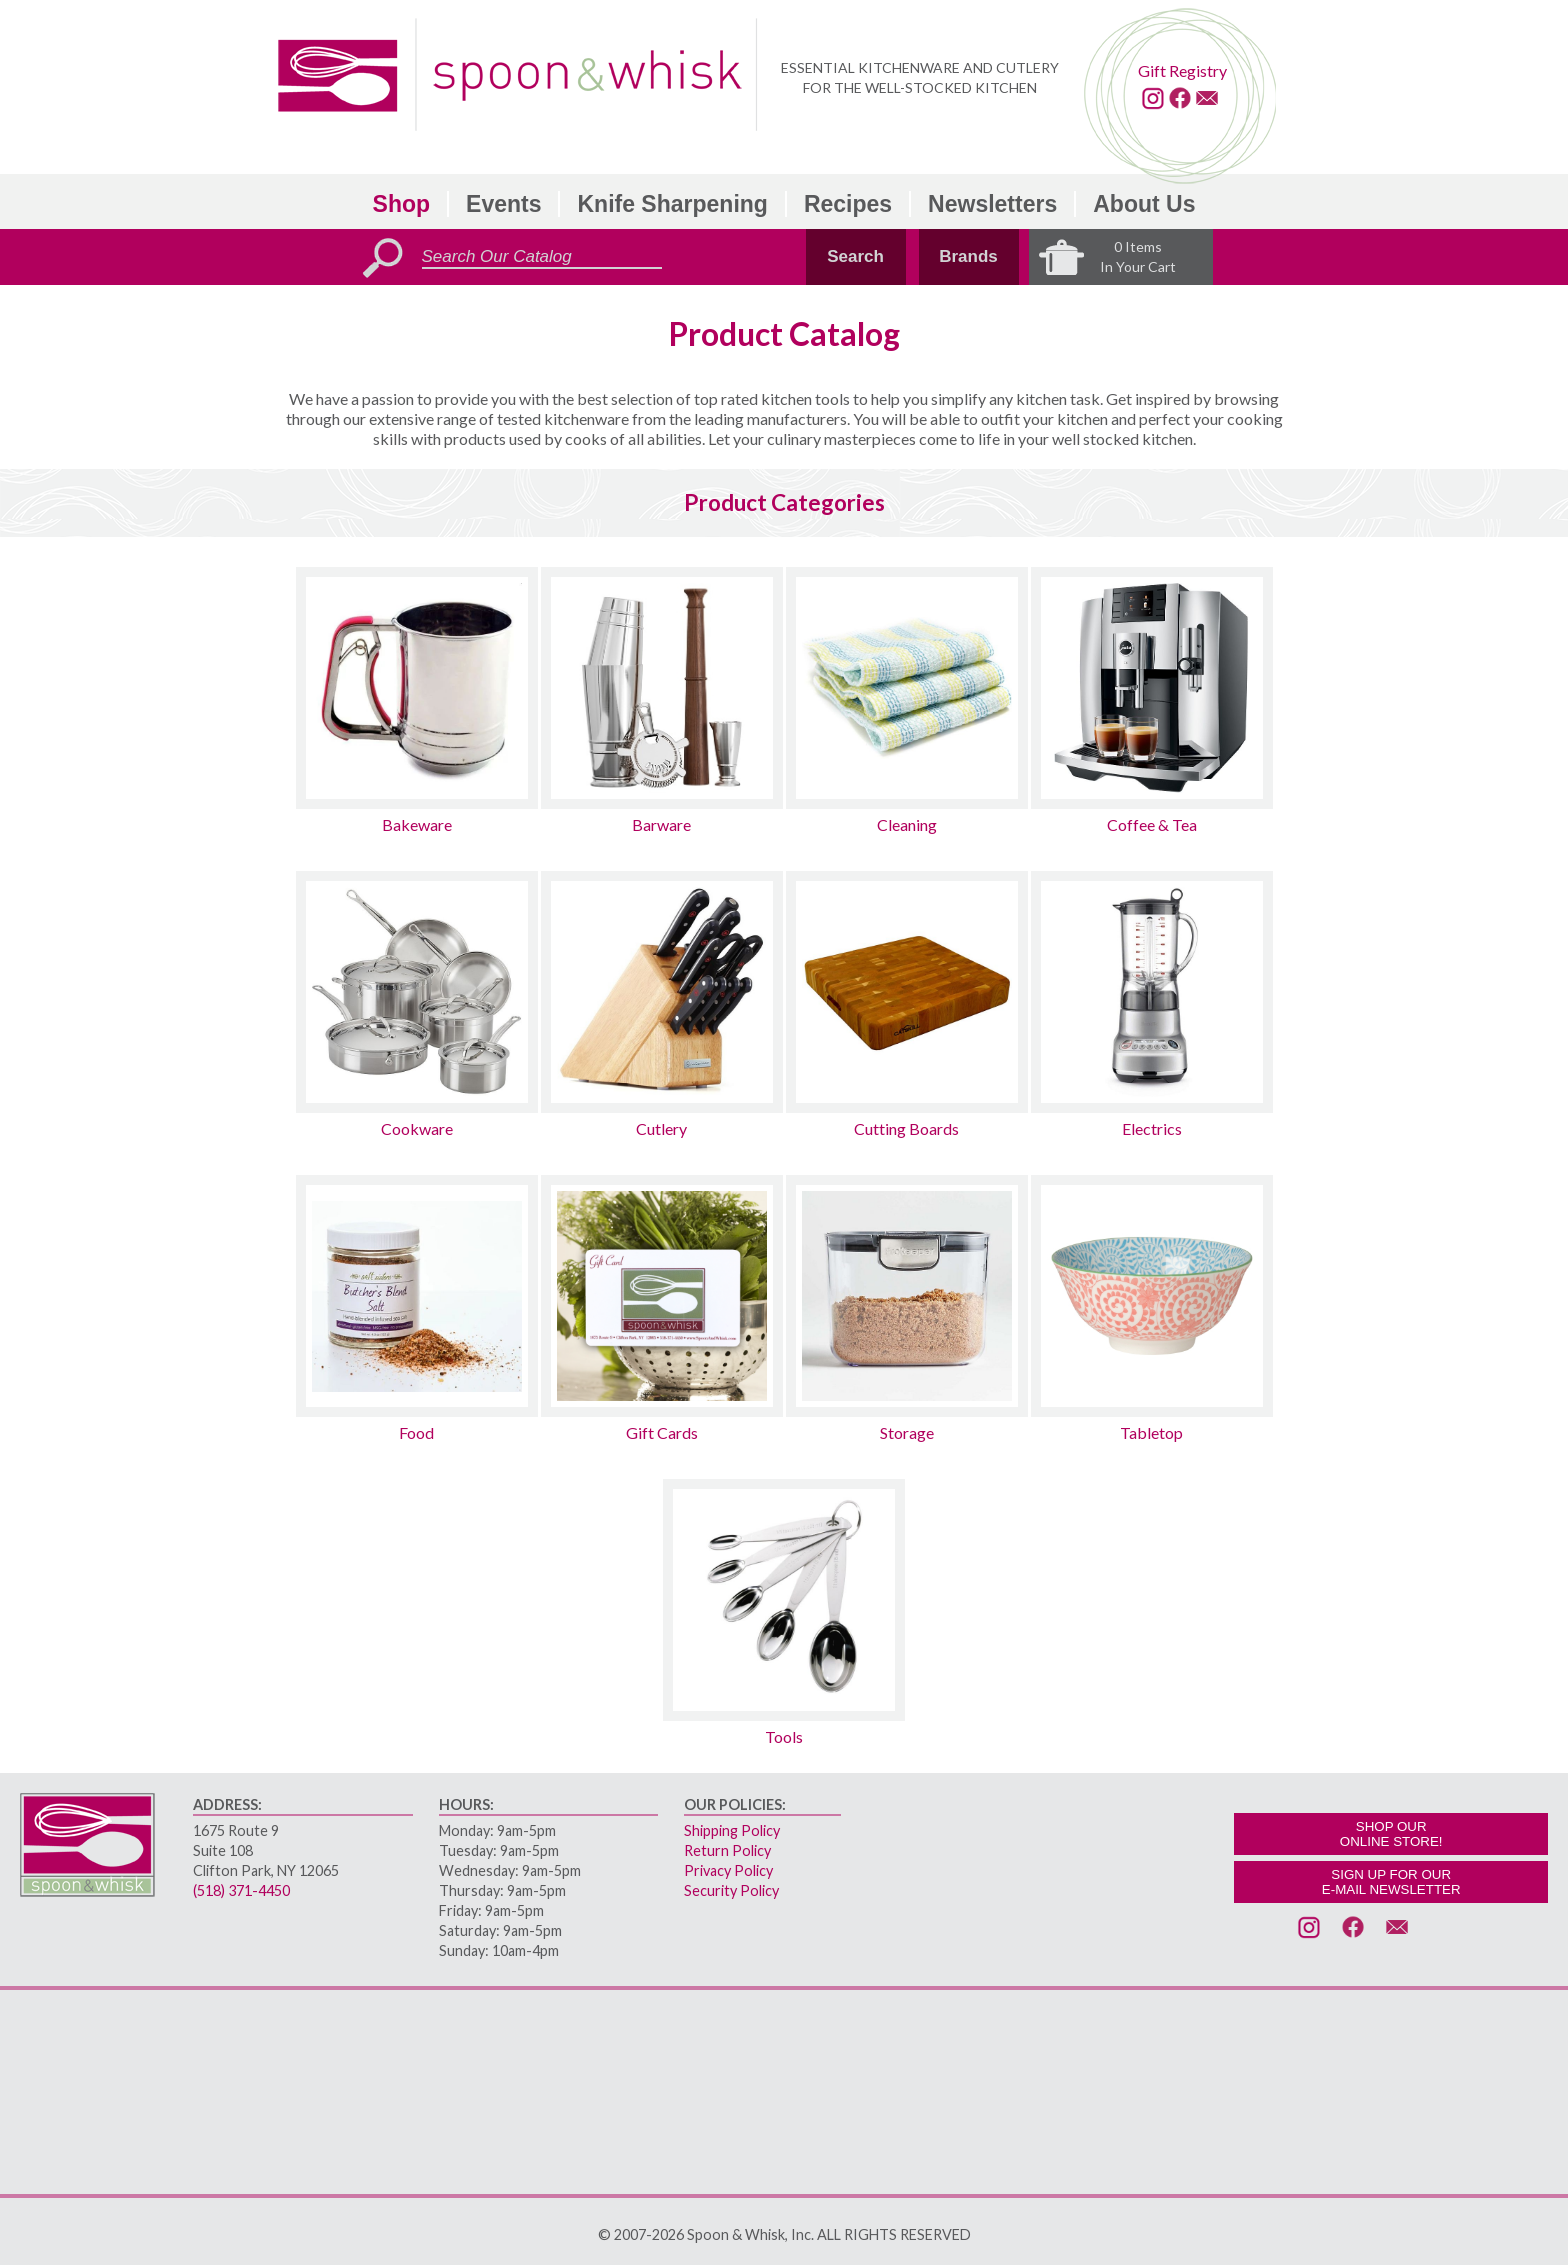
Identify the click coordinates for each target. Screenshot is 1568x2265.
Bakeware (417, 824)
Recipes (848, 204)
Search (855, 256)
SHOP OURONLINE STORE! (1391, 1834)
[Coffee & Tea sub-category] (1152, 688)
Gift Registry (1182, 70)
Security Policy (731, 1890)
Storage (907, 1432)
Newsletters (992, 204)
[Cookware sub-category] (417, 992)
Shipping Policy (732, 1830)
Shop (402, 204)
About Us (1144, 204)
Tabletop (1151, 1432)
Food (416, 1432)
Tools (784, 1736)
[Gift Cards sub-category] (662, 1296)
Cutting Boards (906, 1128)
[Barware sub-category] (662, 688)
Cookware (417, 1128)
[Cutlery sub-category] (662, 992)
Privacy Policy (728, 1870)
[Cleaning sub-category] (907, 688)
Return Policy (727, 1850)
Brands (968, 256)
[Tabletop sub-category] (1152, 1296)
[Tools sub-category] (784, 1600)
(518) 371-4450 (241, 1890)
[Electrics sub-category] (1152, 992)
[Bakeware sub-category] (417, 688)
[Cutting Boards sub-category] (907, 992)
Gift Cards (662, 1432)
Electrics (1152, 1128)
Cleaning (907, 824)
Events (503, 204)
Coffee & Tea (1152, 824)
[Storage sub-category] (907, 1296)
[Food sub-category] (417, 1296)
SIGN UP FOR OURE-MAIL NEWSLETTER (1391, 1882)
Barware (661, 824)
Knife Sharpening (672, 204)
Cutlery (661, 1128)
